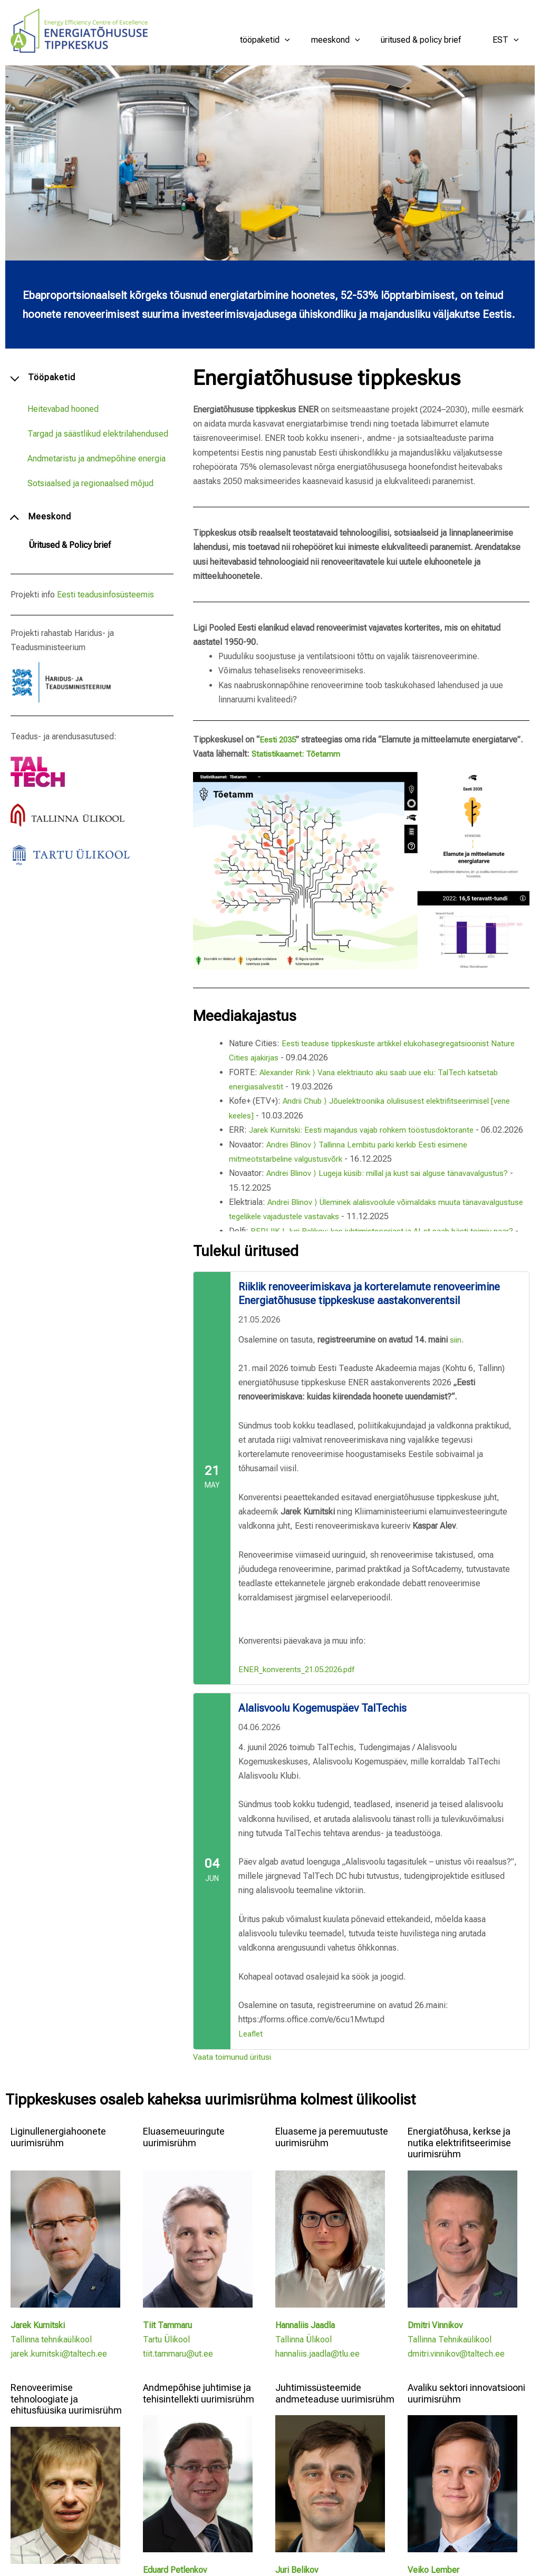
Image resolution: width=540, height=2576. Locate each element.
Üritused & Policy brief (427, 40)
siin (456, 1339)
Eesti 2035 (279, 740)
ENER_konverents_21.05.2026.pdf (301, 1669)
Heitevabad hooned (63, 409)
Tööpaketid (280, 40)
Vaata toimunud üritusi (233, 2056)
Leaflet (251, 2034)
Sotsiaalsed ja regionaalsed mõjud (90, 483)
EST (508, 40)
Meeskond (346, 40)
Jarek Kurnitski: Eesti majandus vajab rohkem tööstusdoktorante (366, 1129)
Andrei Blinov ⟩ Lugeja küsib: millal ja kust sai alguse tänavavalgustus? (393, 1186)
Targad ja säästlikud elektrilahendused (97, 434)
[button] (299, 40)
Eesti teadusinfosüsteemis (105, 595)
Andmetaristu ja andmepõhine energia (96, 459)
